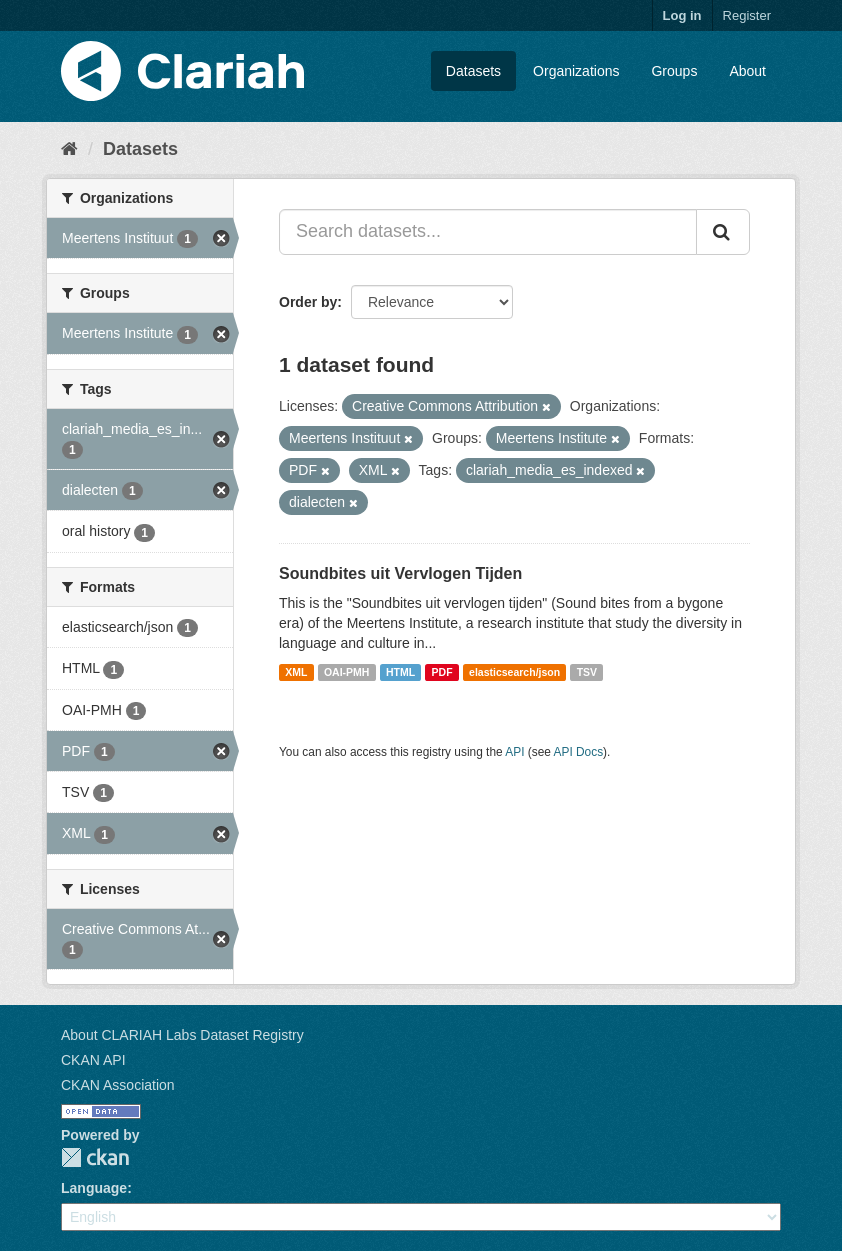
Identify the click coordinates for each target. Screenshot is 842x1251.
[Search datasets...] (488, 232)
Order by (308, 302)
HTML (400, 672)
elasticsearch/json (514, 672)
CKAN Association (118, 1085)
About (747, 71)
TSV (587, 672)
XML (296, 672)
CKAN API (93, 1060)
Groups (674, 71)
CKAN (95, 1157)
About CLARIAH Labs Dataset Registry (182, 1035)
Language (94, 1188)
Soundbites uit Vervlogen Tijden (400, 573)
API (514, 752)
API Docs (579, 752)
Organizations (576, 71)
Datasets (473, 71)
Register (747, 15)
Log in (682, 15)
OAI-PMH (347, 672)
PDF (442, 672)
